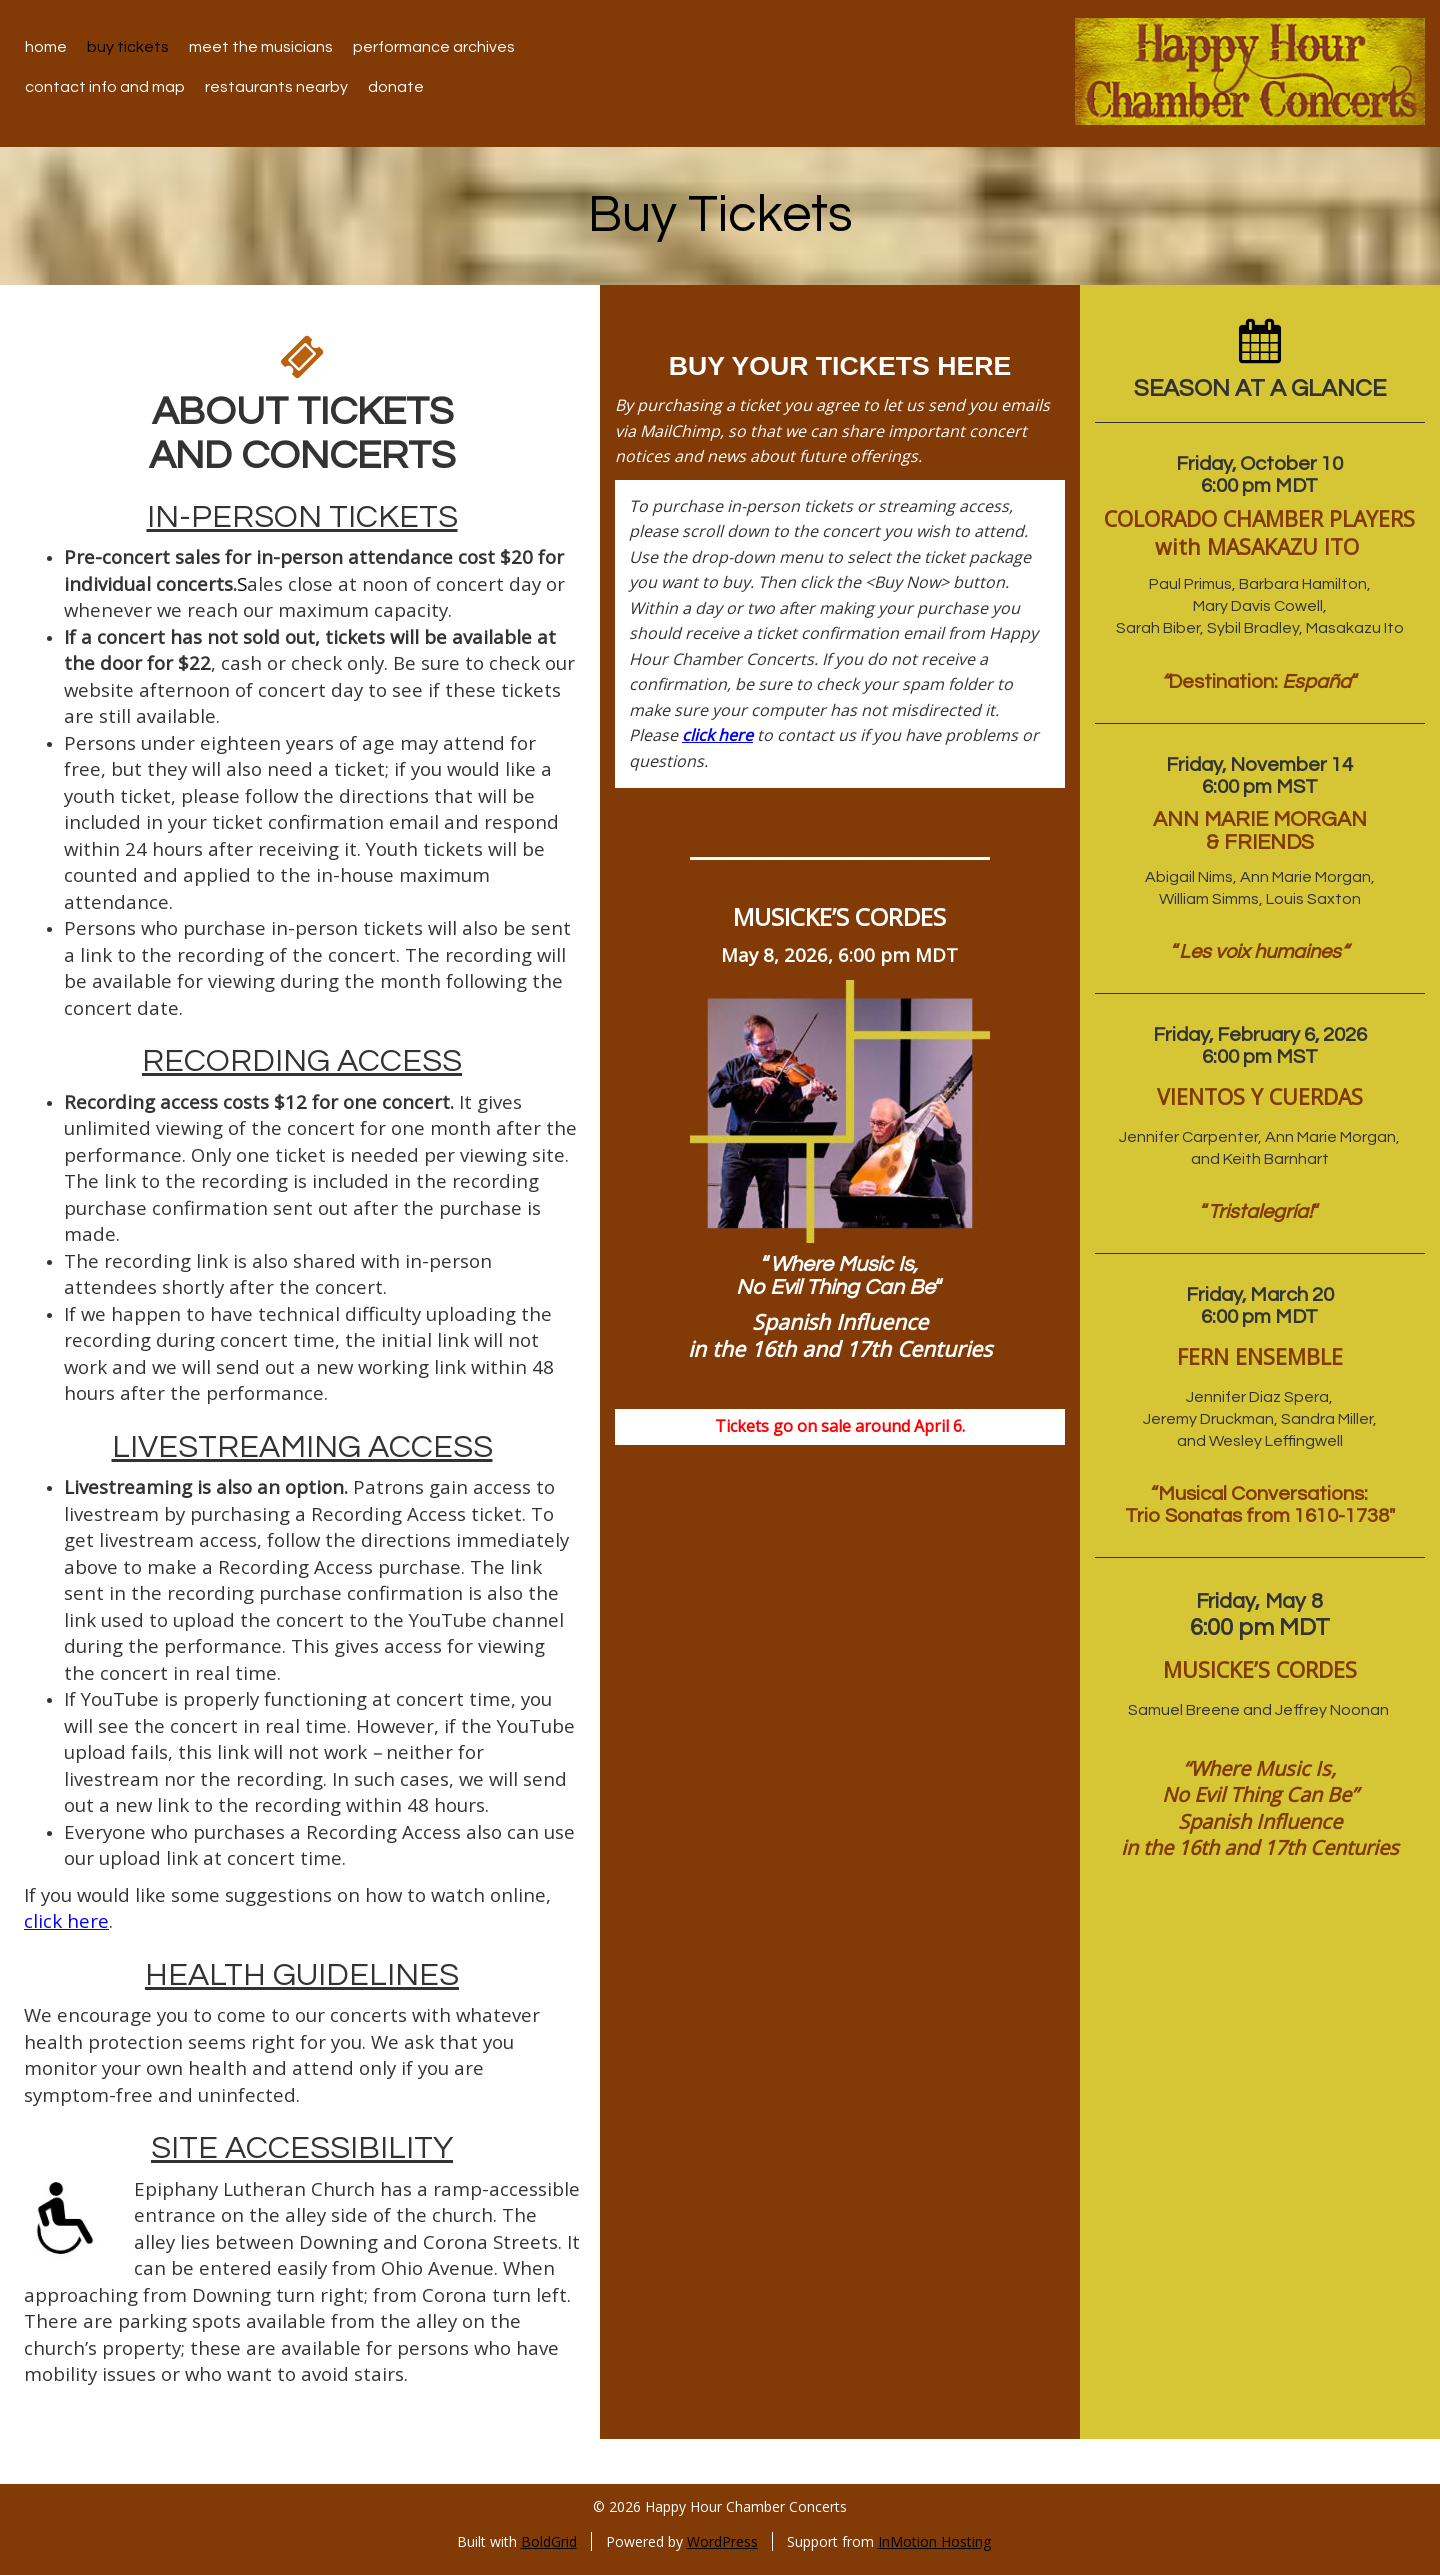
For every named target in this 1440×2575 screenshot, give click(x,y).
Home (46, 47)
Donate (396, 87)
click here (66, 1920)
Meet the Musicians (261, 47)
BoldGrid (549, 2541)
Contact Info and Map (105, 87)
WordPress (722, 2541)
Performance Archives (434, 47)
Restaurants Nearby (276, 87)
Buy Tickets (128, 47)
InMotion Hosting (934, 2541)
